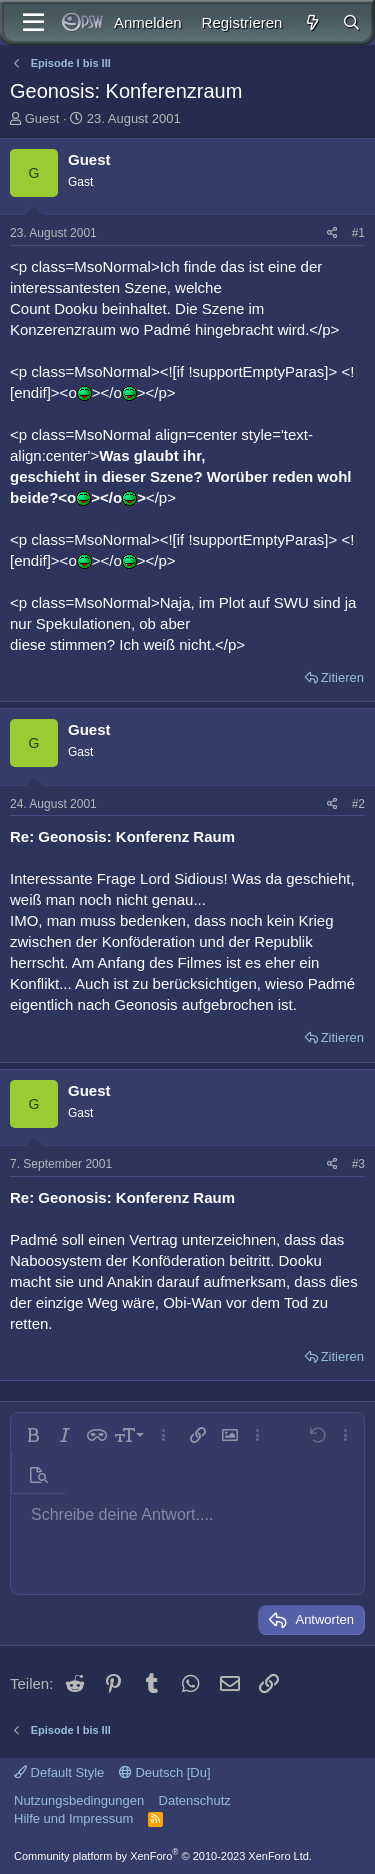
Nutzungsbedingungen (79, 1800)
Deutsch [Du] (165, 1772)
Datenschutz (195, 1800)
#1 (358, 233)
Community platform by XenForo (163, 1856)
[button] (33, 1435)
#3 (358, 1164)
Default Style (59, 1772)
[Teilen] (332, 233)
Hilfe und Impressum (73, 1818)
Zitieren (342, 677)
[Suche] (351, 22)
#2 (358, 804)
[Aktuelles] (311, 22)
